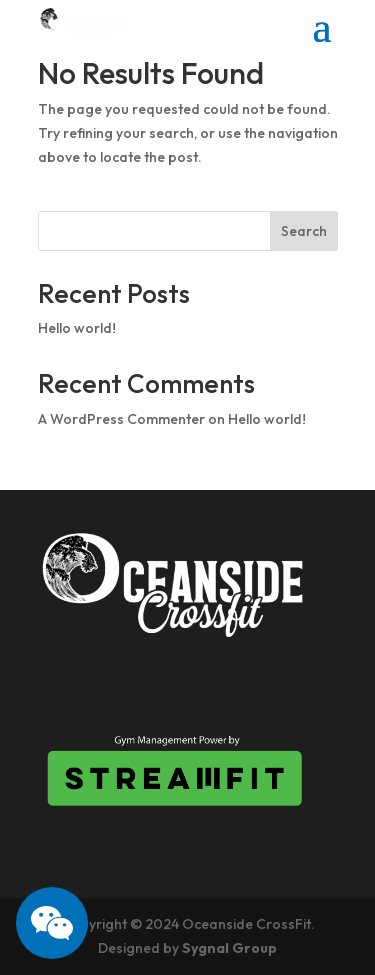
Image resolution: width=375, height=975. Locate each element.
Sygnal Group (229, 948)
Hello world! (77, 328)
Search (304, 231)
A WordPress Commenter (121, 419)
